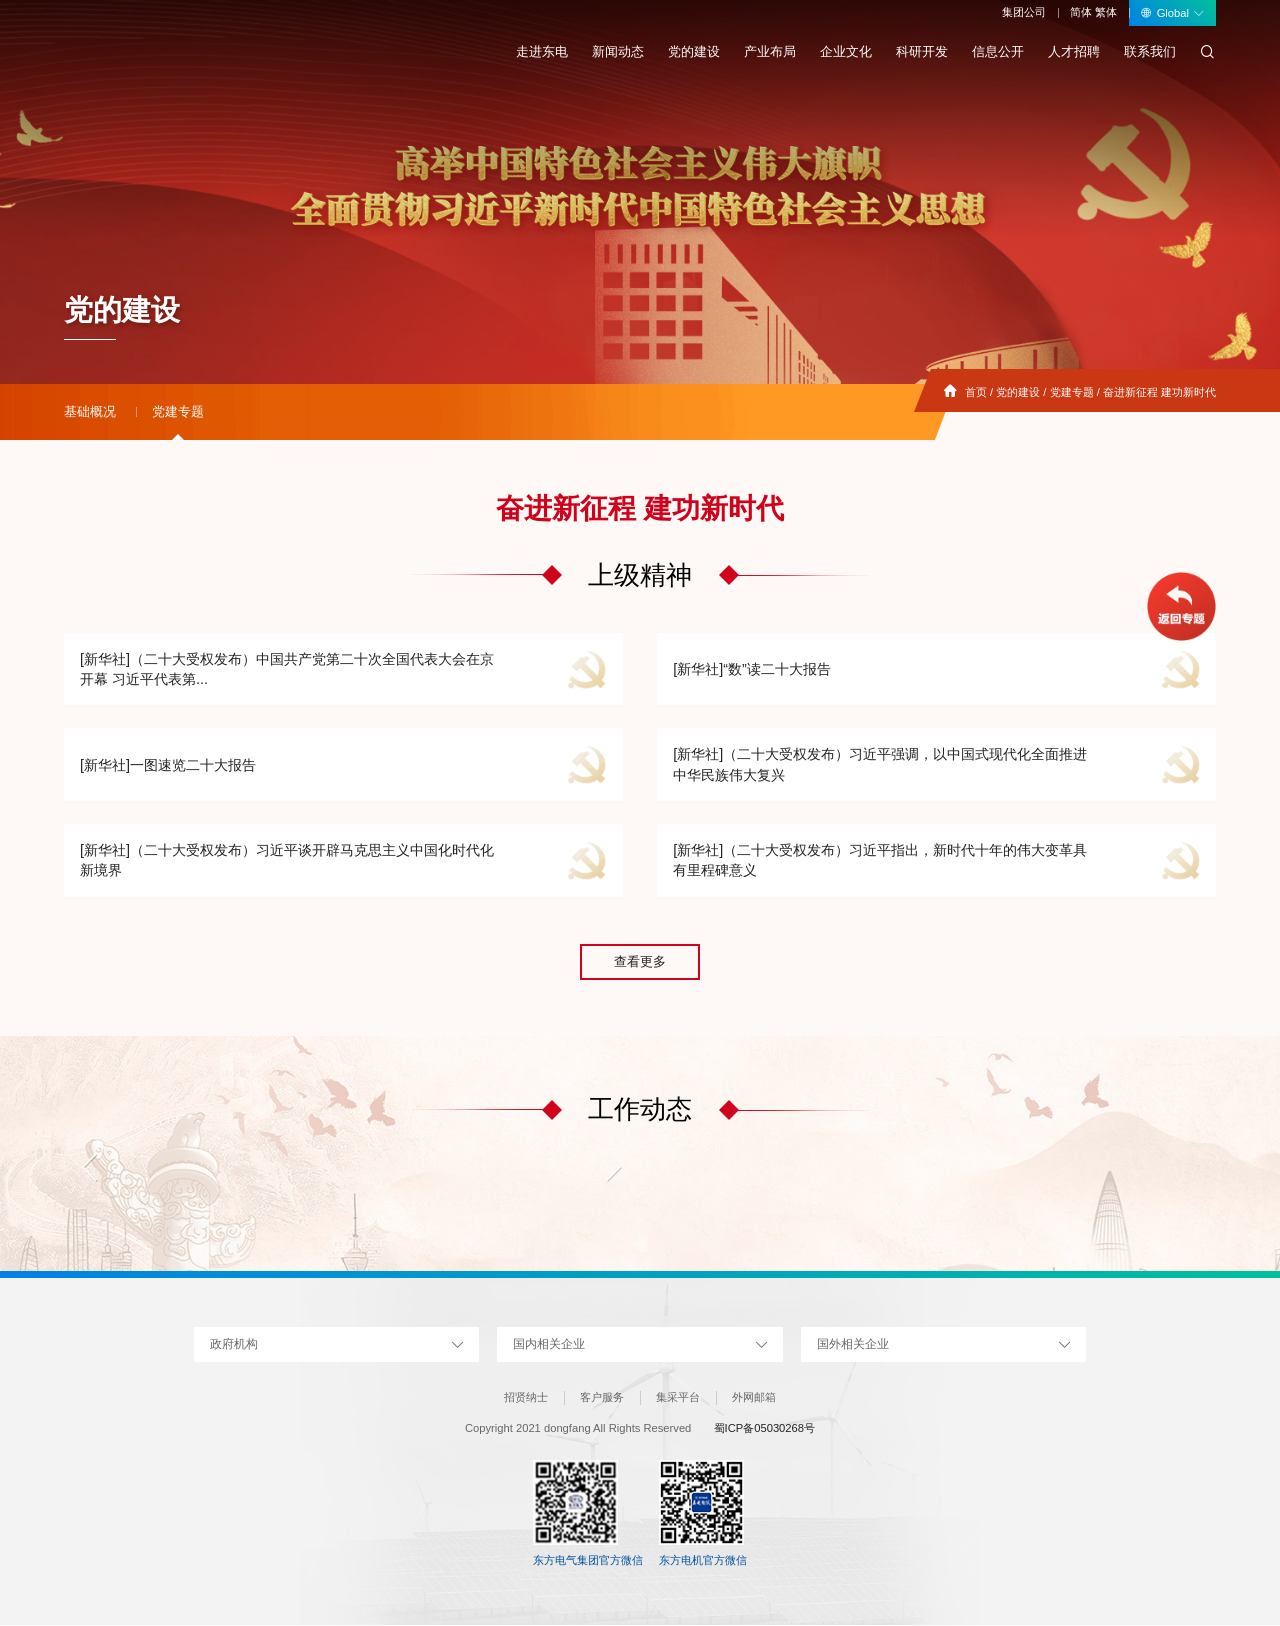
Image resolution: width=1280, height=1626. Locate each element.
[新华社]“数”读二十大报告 (752, 669)
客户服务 (602, 1399)
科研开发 (922, 51)
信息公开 (998, 51)
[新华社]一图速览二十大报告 (168, 765)
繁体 (1106, 12)
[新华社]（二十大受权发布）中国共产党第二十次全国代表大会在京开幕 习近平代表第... (287, 669)
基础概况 (90, 411)
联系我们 (1150, 51)
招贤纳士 (526, 1399)
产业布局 (770, 51)
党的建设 (694, 51)
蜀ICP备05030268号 (764, 1430)
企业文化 (846, 51)
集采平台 (678, 1399)
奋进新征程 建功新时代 (1159, 392)
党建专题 (1072, 392)
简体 (1081, 12)
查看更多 (640, 963)
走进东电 (542, 51)
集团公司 (1024, 12)
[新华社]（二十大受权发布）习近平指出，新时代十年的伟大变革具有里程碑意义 (880, 861)
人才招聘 (1074, 51)
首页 (976, 392)
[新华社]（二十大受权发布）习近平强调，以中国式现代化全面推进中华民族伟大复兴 (880, 765)
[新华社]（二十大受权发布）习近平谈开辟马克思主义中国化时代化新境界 (287, 861)
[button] (90, 1168)
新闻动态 (618, 51)
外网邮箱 (754, 1399)
